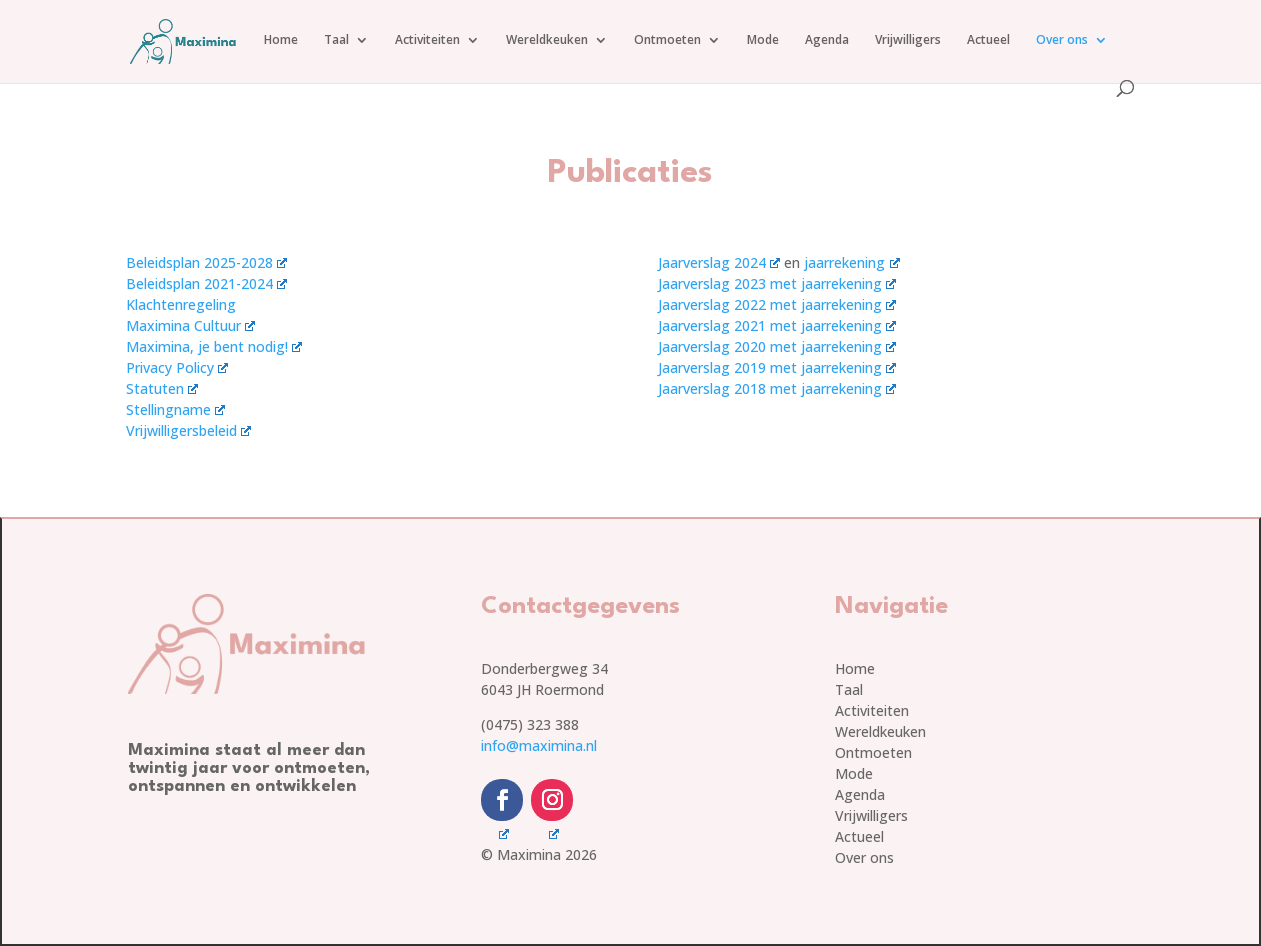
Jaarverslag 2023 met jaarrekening (777, 283)
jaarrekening (851, 262)
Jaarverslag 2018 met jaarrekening (777, 388)
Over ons (1062, 40)
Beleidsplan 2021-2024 (206, 283)
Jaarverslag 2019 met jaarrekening (777, 367)
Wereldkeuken (547, 40)
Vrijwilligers (908, 40)
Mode (763, 40)
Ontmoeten (667, 40)
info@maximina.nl (539, 745)
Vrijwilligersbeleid (188, 430)
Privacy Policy (177, 367)
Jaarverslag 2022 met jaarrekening (777, 304)
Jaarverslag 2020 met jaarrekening (777, 346)
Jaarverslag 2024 (719, 262)
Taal (336, 40)
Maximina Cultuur (190, 325)
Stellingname (175, 409)
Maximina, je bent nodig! (214, 346)
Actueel (988, 40)
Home (281, 40)
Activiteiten (427, 40)
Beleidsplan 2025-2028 (206, 262)
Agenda (827, 40)
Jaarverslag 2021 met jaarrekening (777, 325)
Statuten (162, 388)
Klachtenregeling (181, 304)
